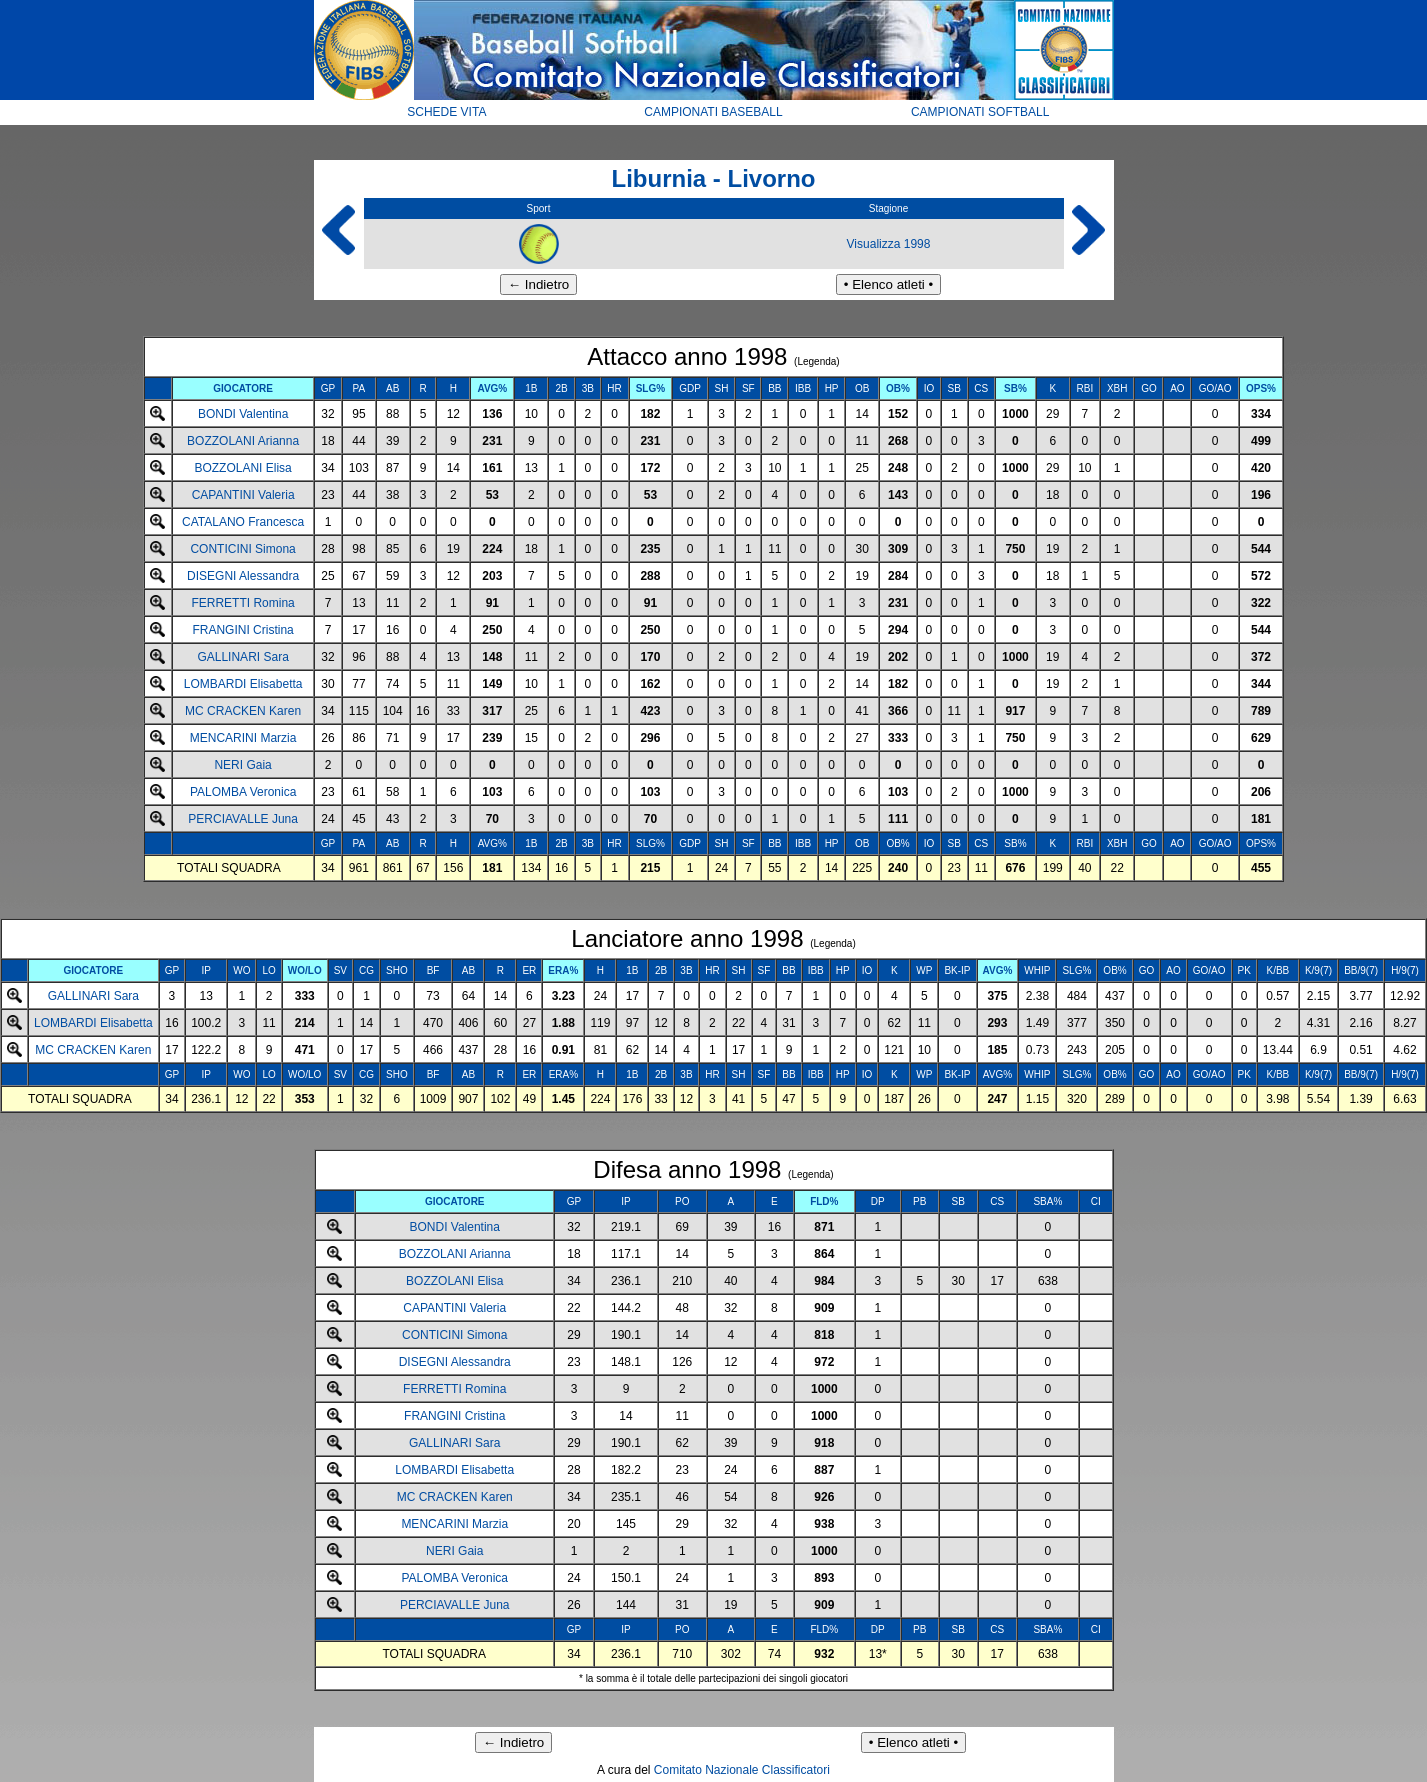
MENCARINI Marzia (243, 738)
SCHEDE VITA (446, 112)
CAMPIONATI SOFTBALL (980, 112)
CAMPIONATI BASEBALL (713, 112)
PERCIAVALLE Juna (243, 819)
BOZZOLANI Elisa (242, 468)
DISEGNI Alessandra (243, 576)
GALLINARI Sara (242, 657)
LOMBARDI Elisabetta (243, 684)
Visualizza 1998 (889, 244)
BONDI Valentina (243, 414)
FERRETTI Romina (242, 603)
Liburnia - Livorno (714, 178)
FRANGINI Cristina (242, 630)
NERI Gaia (242, 765)
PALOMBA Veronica (243, 792)
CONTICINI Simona (242, 549)
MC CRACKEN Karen (243, 711)
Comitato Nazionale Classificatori (742, 1770)
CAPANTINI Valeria (243, 495)
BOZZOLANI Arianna (243, 441)
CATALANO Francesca (243, 522)
